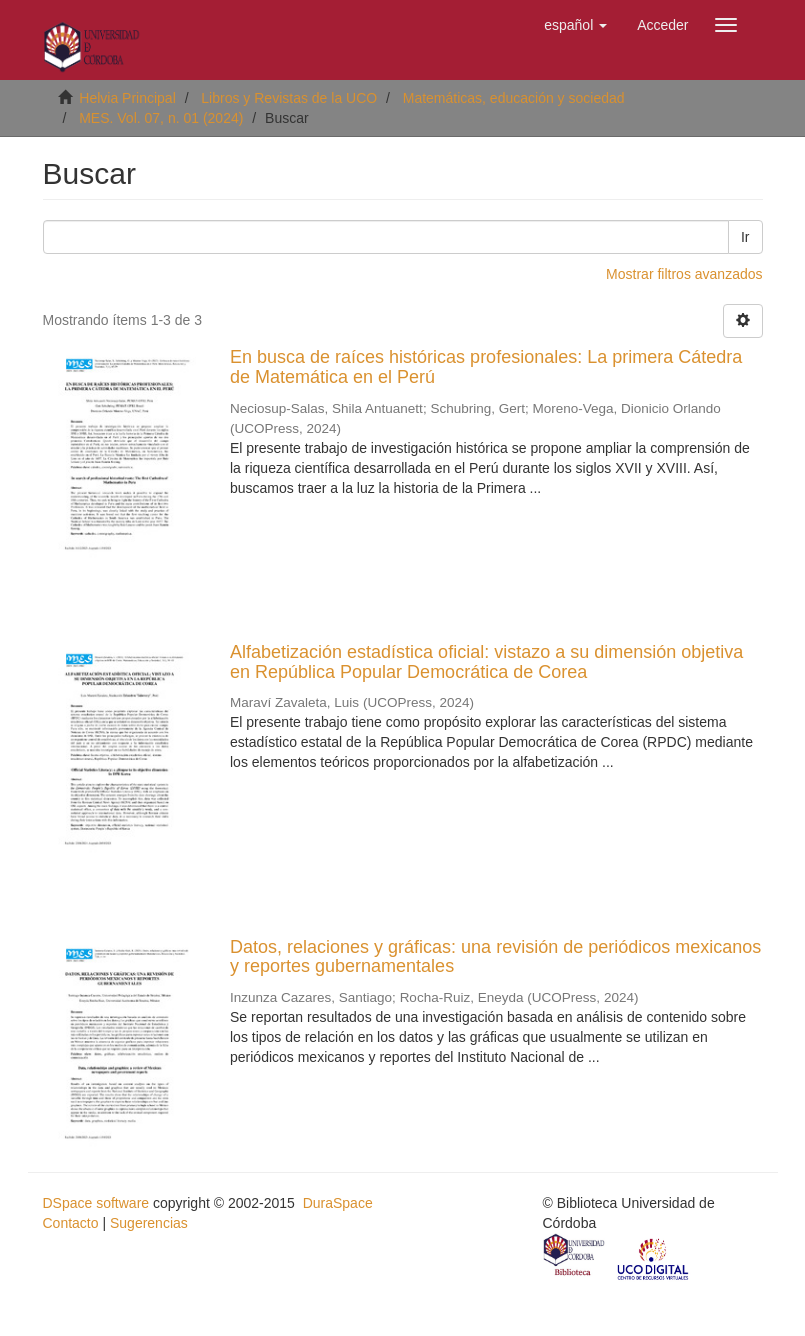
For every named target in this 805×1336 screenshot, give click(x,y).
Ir (745, 237)
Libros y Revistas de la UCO (289, 98)
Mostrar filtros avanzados (684, 274)
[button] (575, 25)
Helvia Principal (127, 98)
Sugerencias (149, 1223)
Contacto (71, 1223)
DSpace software (96, 1203)
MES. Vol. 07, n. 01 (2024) (161, 118)
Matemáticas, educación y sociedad (514, 98)
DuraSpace (338, 1203)
